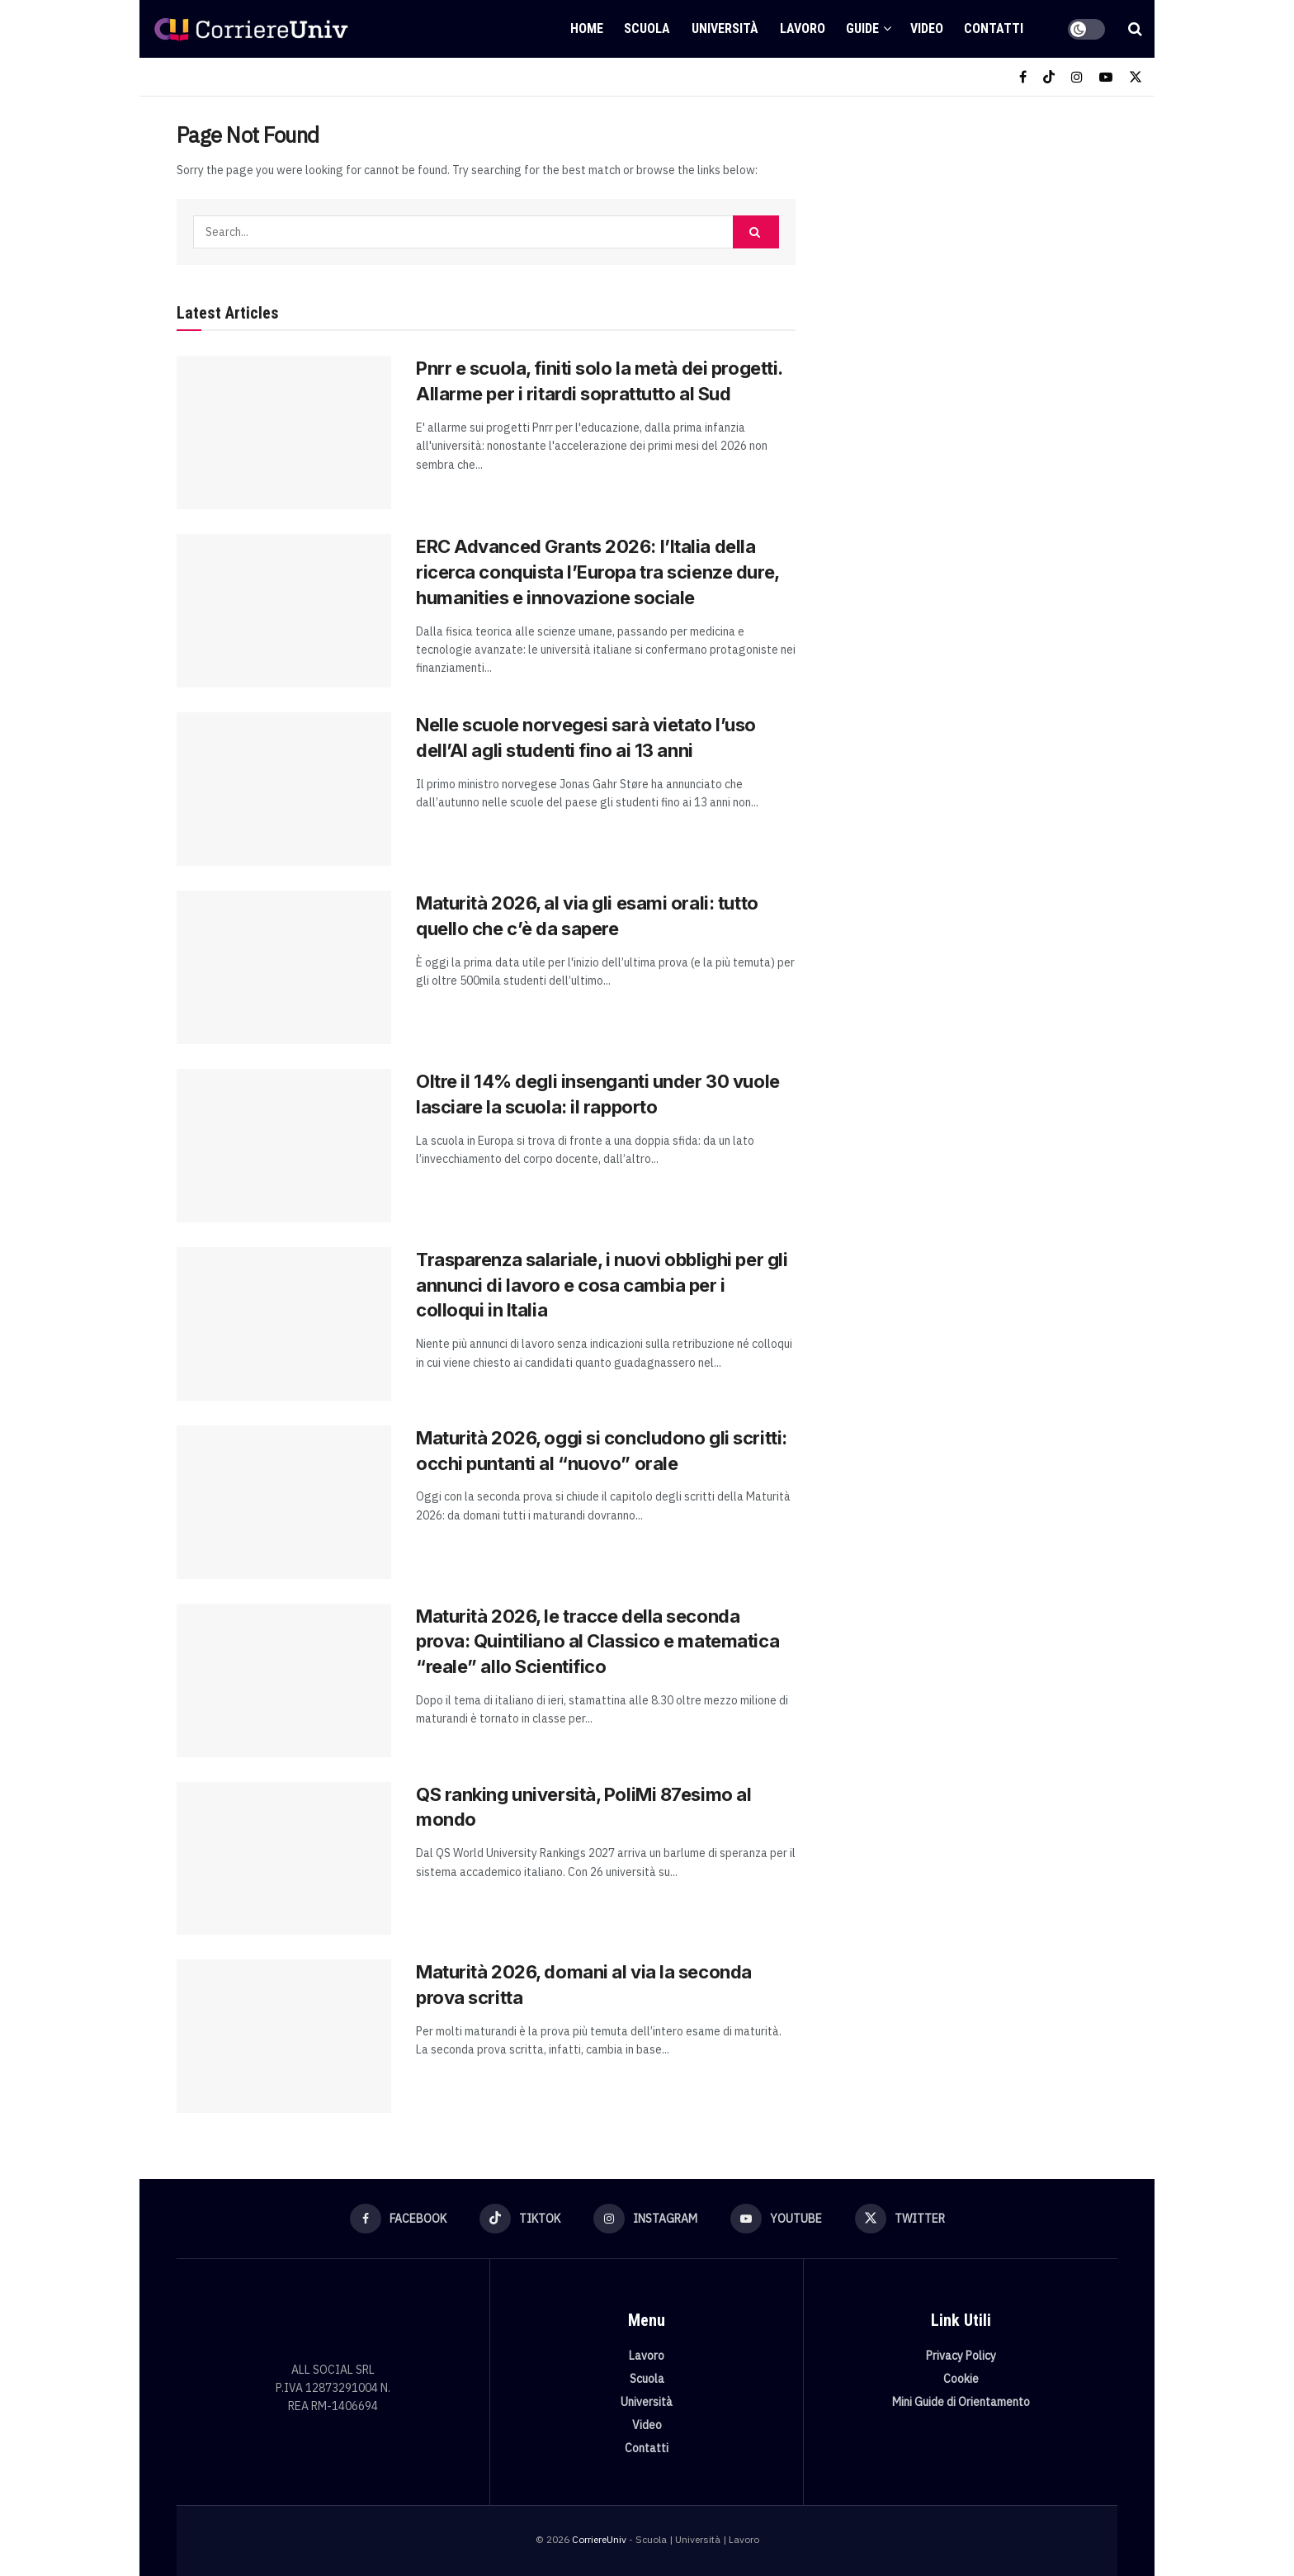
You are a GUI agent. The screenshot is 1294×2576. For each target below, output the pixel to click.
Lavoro (802, 28)
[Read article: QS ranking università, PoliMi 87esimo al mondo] (284, 1859)
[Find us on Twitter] (1135, 77)
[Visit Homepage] (251, 29)
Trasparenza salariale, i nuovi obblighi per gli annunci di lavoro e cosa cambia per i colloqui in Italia (601, 1285)
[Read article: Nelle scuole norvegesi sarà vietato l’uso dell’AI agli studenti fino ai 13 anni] (284, 789)
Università (725, 28)
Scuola (647, 28)
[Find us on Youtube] (1105, 77)
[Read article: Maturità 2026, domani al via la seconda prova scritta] (284, 2036)
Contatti (993, 28)
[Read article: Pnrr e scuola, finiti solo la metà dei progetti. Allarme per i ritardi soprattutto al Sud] (284, 432)
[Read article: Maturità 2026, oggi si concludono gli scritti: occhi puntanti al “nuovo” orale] (284, 1502)
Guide (862, 28)
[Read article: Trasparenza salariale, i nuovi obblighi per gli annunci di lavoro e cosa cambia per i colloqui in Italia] (284, 1324)
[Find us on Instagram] (1077, 77)
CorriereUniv (599, 2539)
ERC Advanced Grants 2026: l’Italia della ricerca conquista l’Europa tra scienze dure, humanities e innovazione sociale (597, 572)
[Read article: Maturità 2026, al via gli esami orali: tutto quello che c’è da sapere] (284, 967)
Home (586, 28)
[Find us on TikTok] (1049, 77)
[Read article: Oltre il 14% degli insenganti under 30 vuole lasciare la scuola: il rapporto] (284, 1145)
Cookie (961, 2378)
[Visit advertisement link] (975, 245)
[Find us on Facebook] (1023, 77)
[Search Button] (1135, 29)
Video (926, 28)
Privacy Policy (961, 2355)
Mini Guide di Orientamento (961, 2401)
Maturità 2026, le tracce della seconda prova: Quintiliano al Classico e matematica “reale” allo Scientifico (597, 1641)
